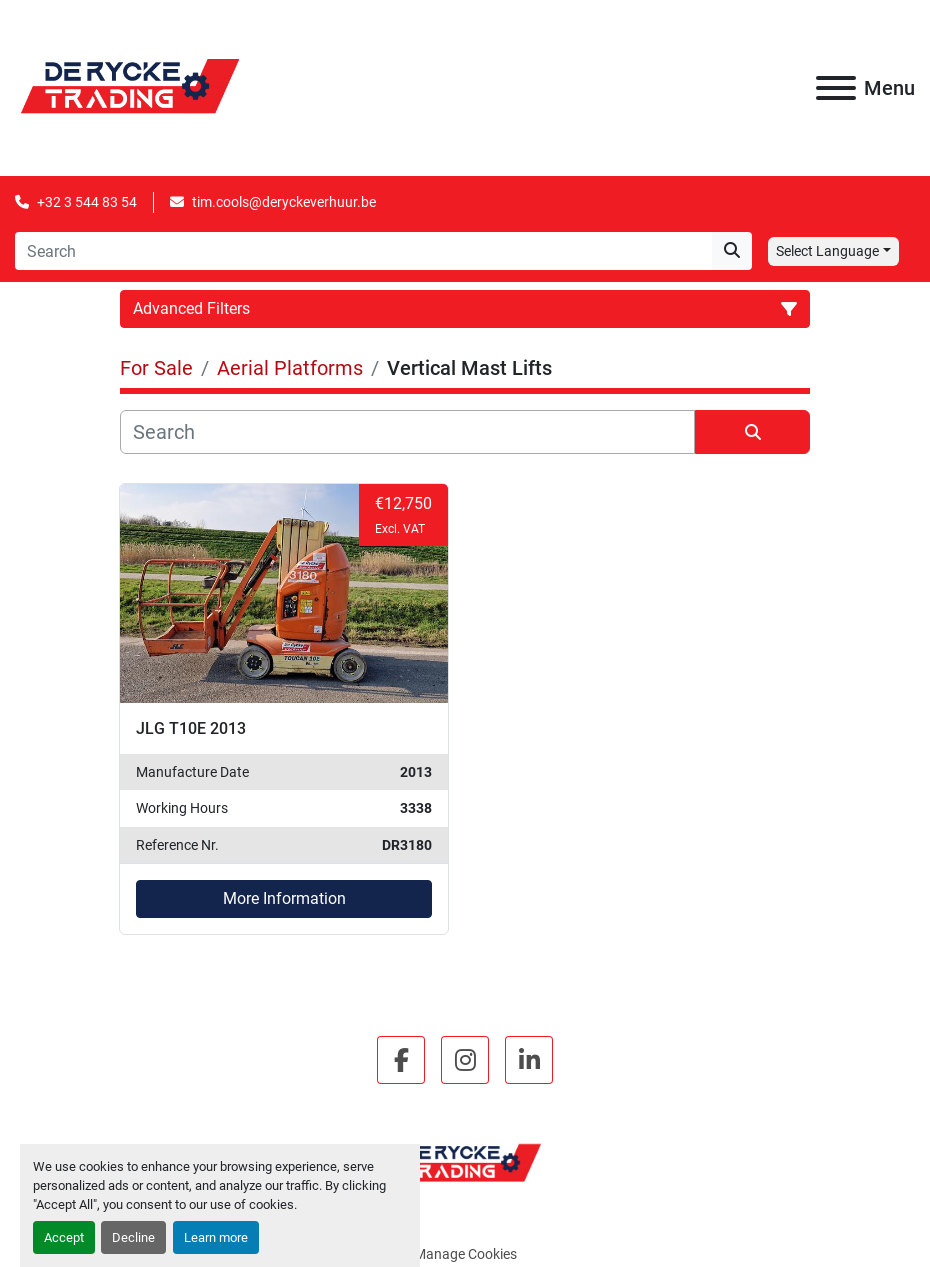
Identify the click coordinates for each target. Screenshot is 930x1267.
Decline (133, 1237)
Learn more (216, 1237)
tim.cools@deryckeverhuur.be (284, 202)
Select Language (827, 251)
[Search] (363, 251)
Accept (64, 1237)
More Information (284, 898)
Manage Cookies (465, 1254)
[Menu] (836, 88)
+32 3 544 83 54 (87, 202)
